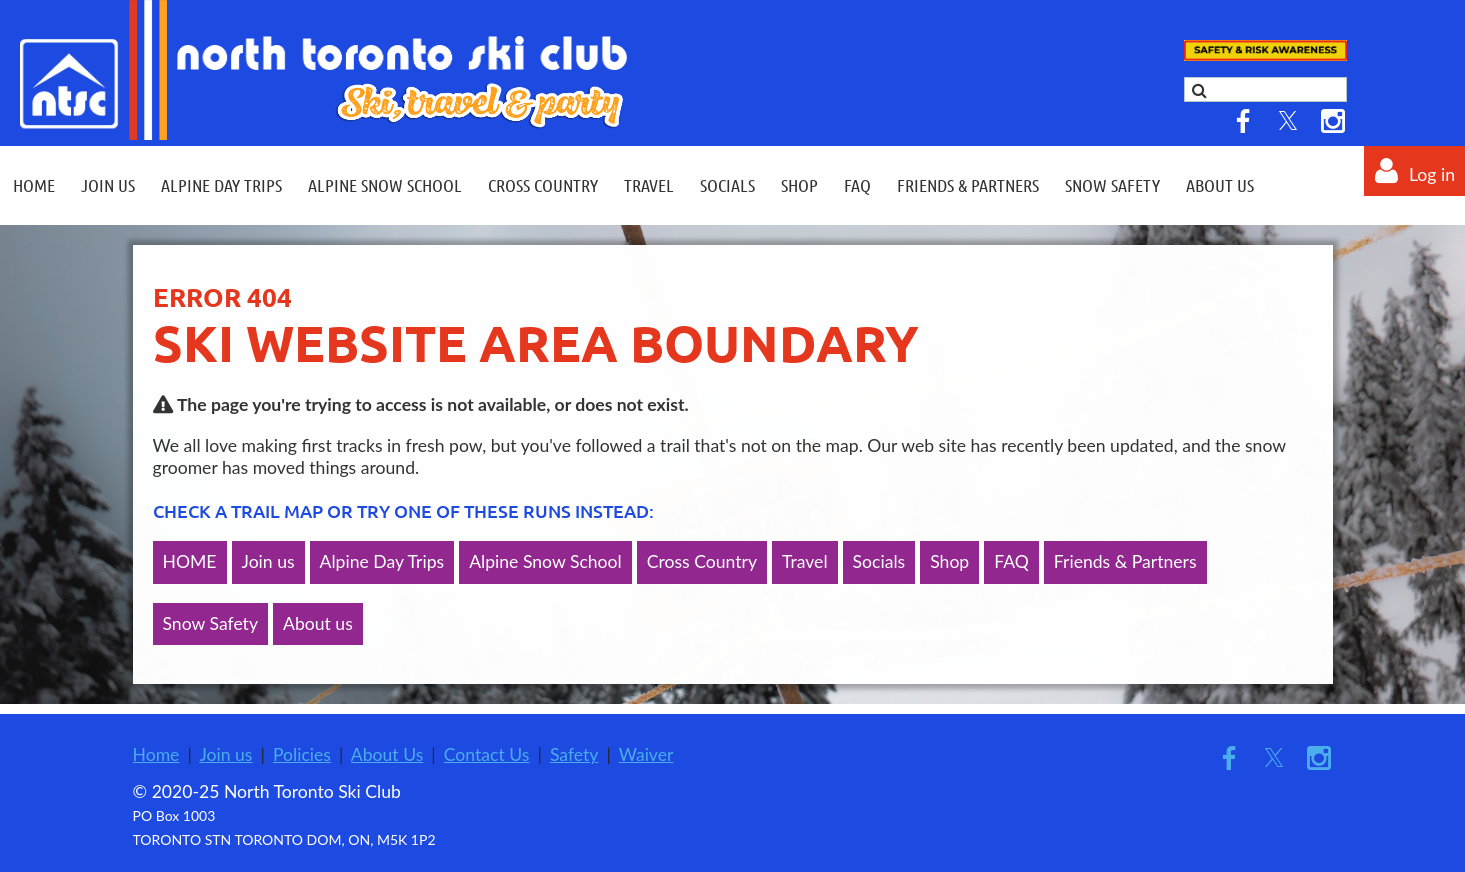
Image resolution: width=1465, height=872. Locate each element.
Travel (805, 561)
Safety (574, 754)
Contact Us (487, 754)
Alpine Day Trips (382, 561)
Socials (879, 561)
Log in (1432, 174)
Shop (949, 561)
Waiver (646, 754)
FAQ (1011, 561)
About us (318, 623)
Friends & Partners (1125, 561)
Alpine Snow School (545, 561)
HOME (190, 561)
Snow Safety (211, 623)
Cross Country (702, 561)
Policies (302, 754)
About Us (387, 754)
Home (156, 754)
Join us (268, 561)
